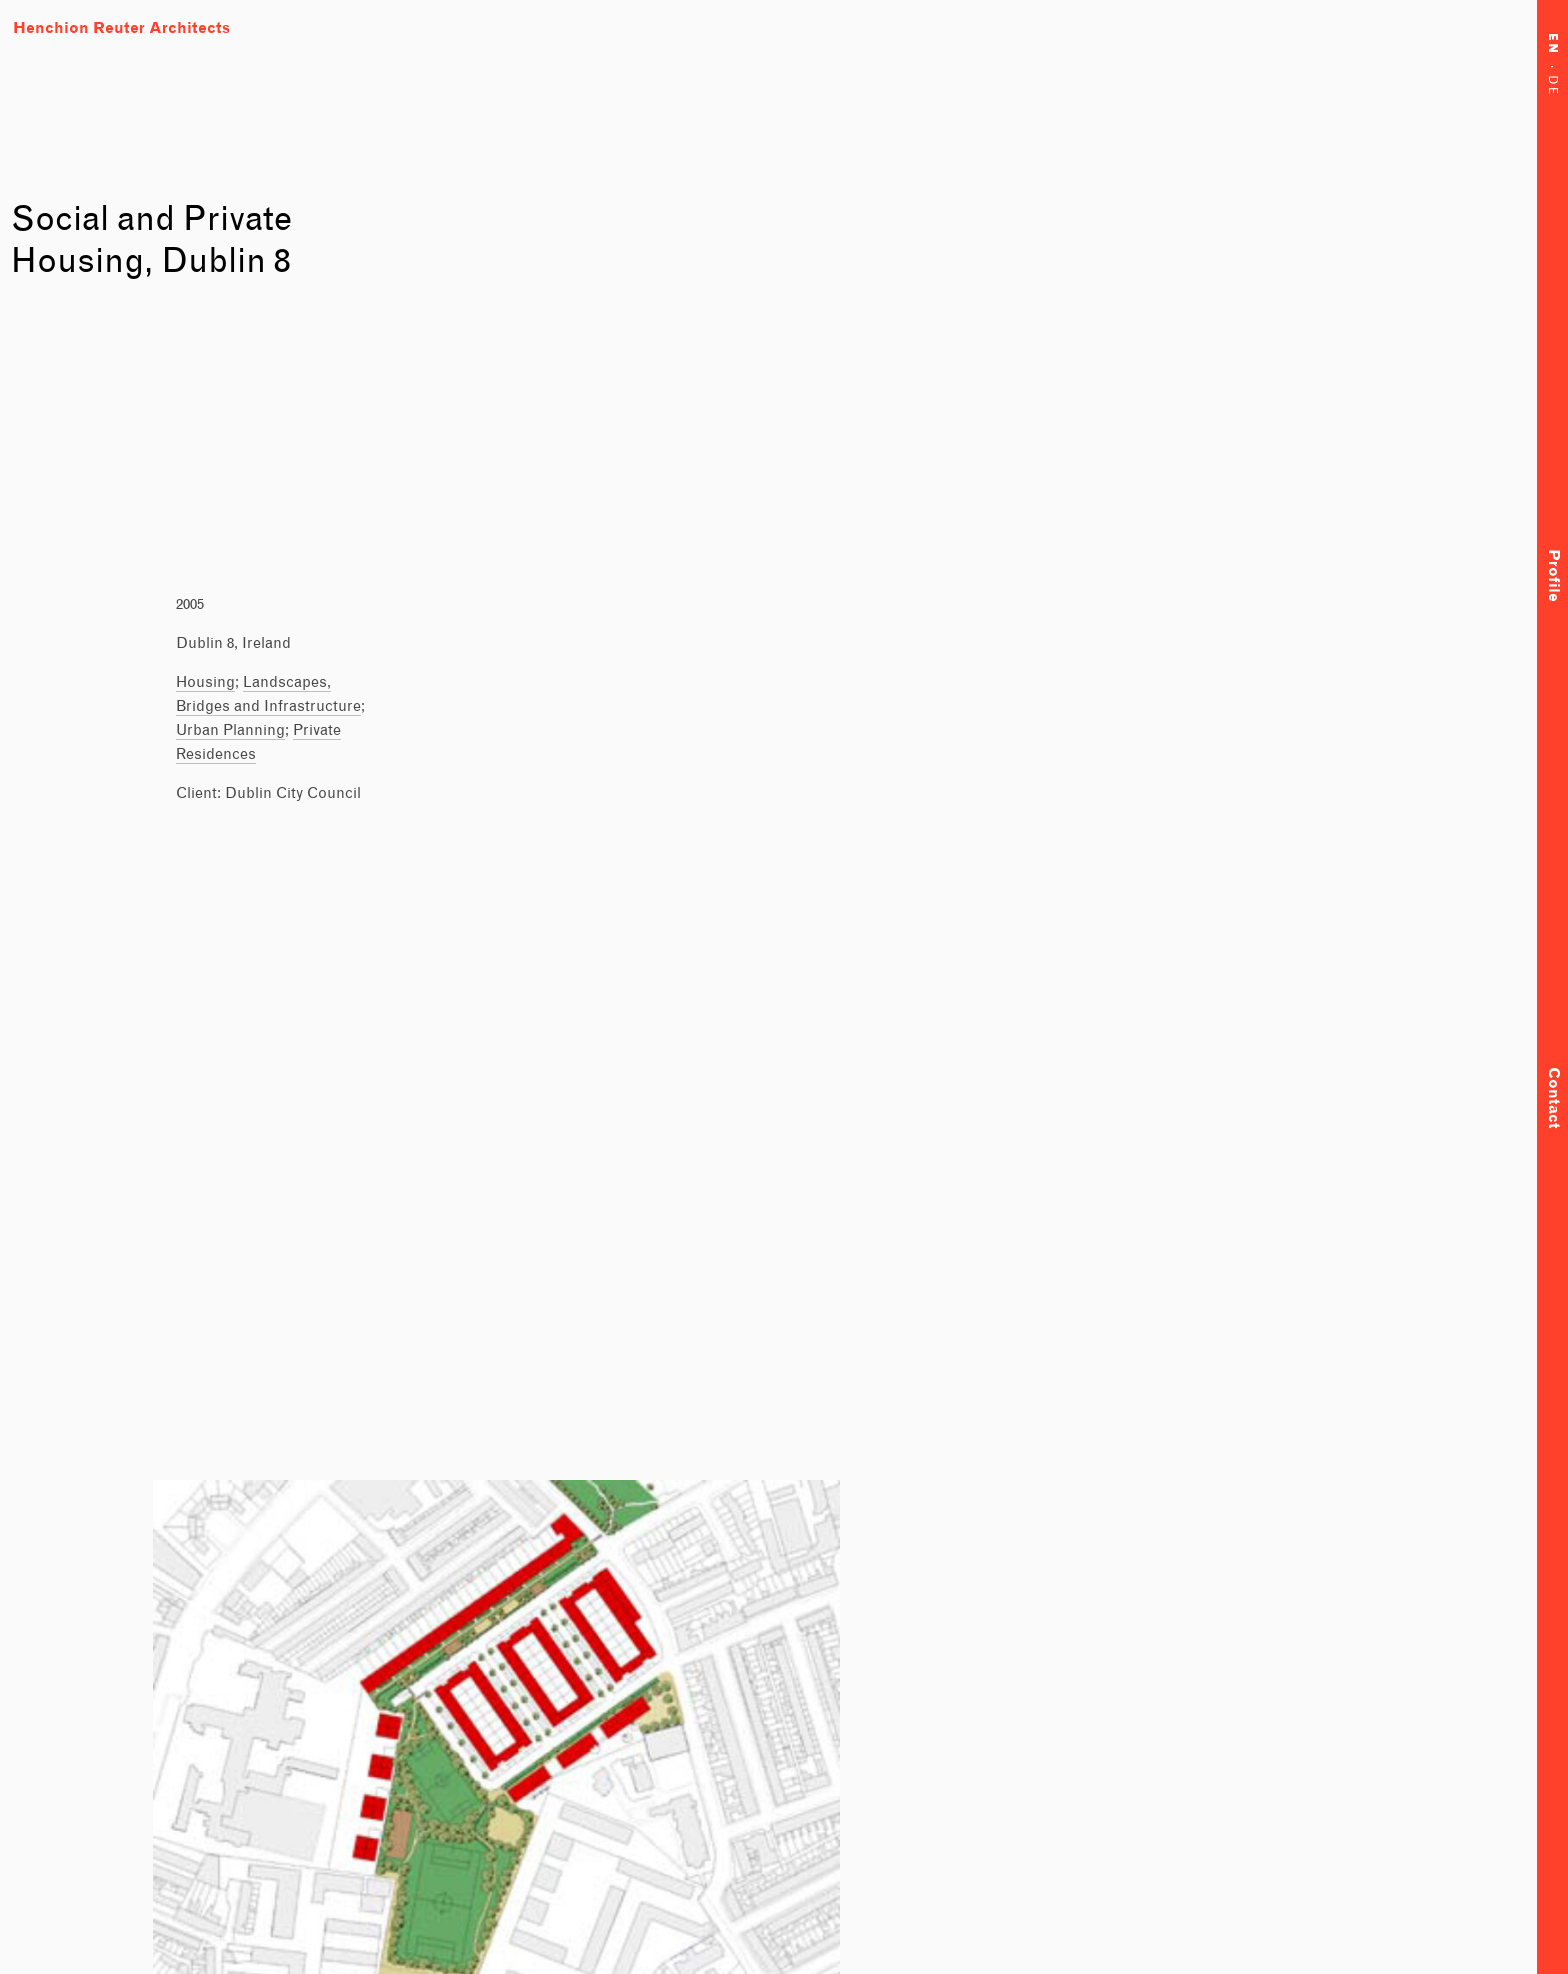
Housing (205, 681)
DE (1552, 89)
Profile (1552, 575)
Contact (1552, 1098)
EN (1552, 50)
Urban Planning (230, 729)
